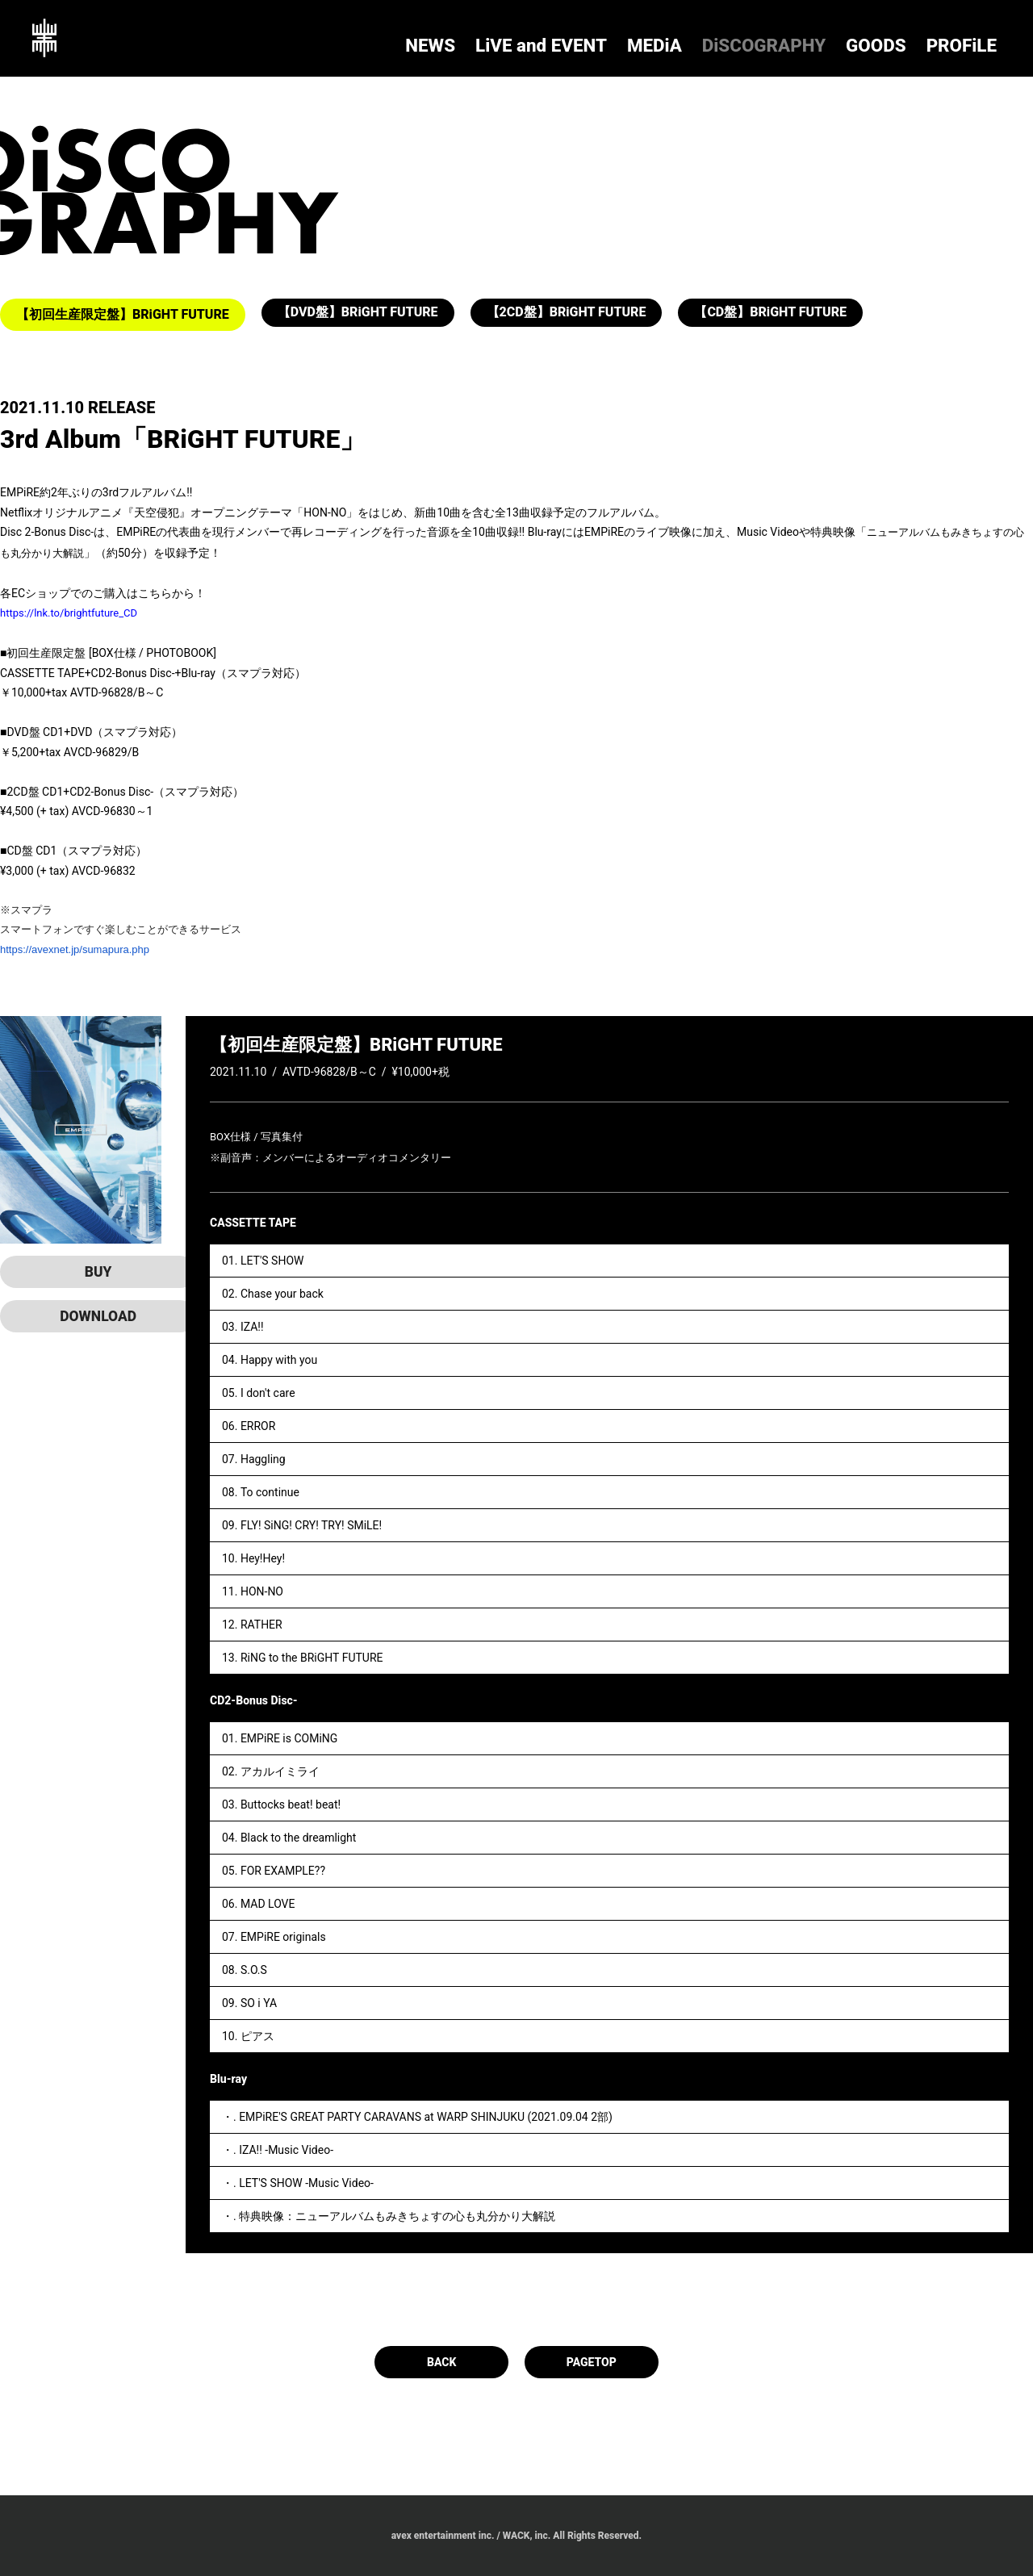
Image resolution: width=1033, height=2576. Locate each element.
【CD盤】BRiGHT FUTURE (770, 314)
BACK (439, 2362)
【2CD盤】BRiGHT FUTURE (566, 314)
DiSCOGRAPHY (853, 41)
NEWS (646, 41)
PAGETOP (593, 2362)
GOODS (922, 41)
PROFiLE (978, 41)
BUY (81, 1271)
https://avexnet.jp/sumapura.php (74, 949)
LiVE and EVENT (715, 41)
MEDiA (785, 41)
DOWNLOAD (80, 1316)
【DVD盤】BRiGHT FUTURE (358, 314)
